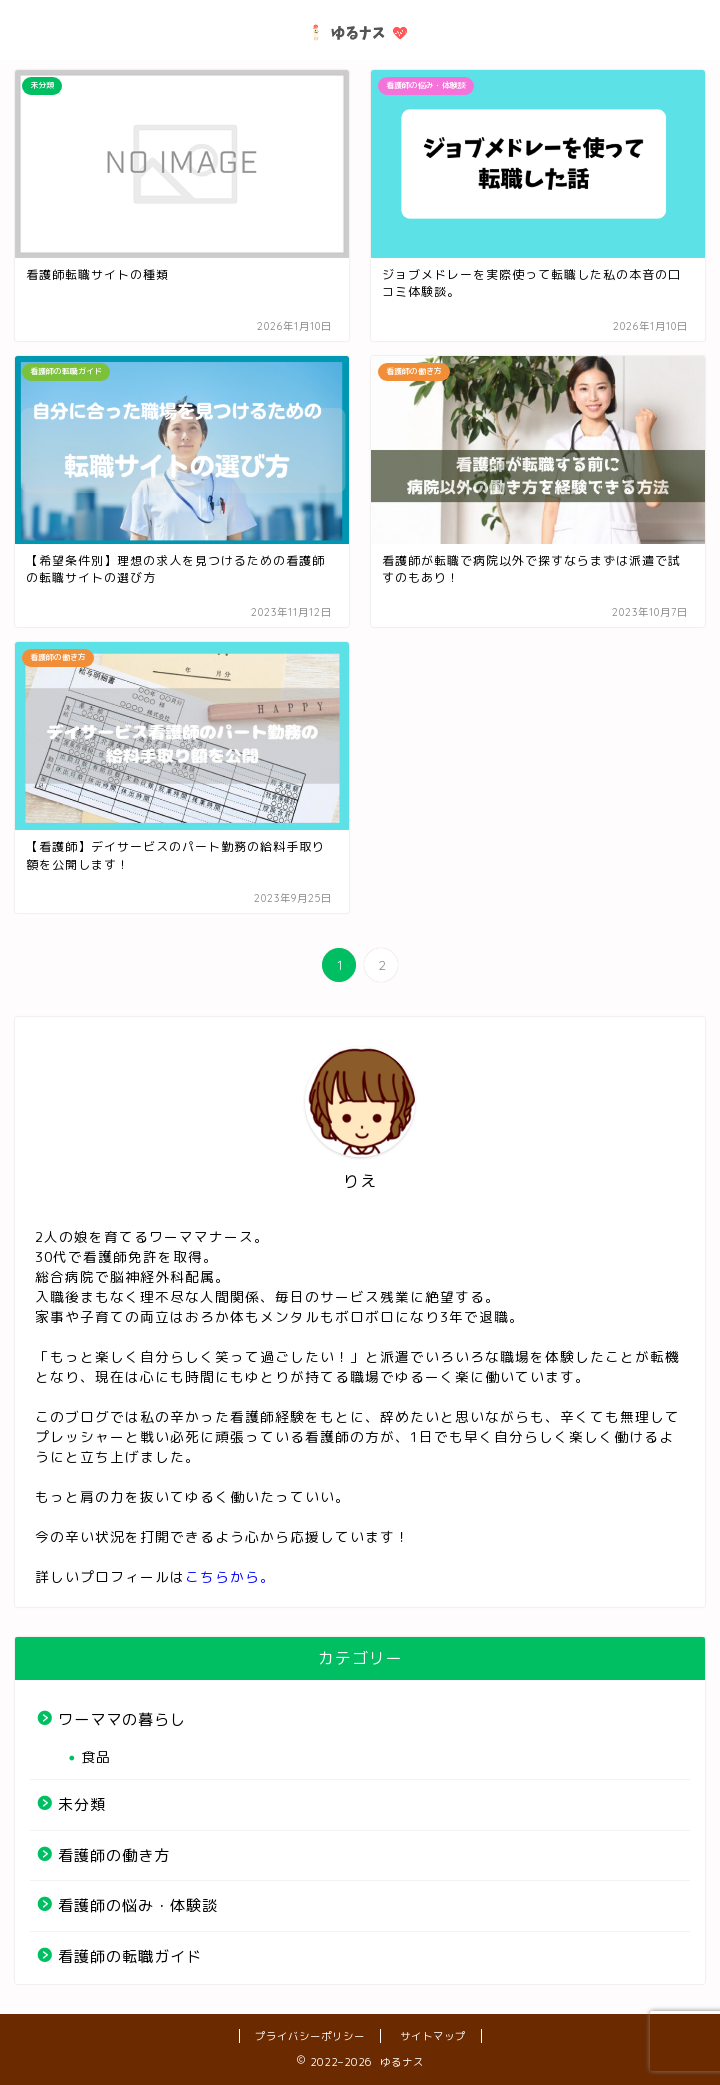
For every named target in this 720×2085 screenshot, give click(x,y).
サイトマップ (433, 2036)
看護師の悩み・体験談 (138, 1905)
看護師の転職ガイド (130, 1956)
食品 (96, 1756)
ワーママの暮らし (122, 1719)
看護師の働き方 (114, 1855)
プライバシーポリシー (310, 2036)
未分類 (82, 1804)
